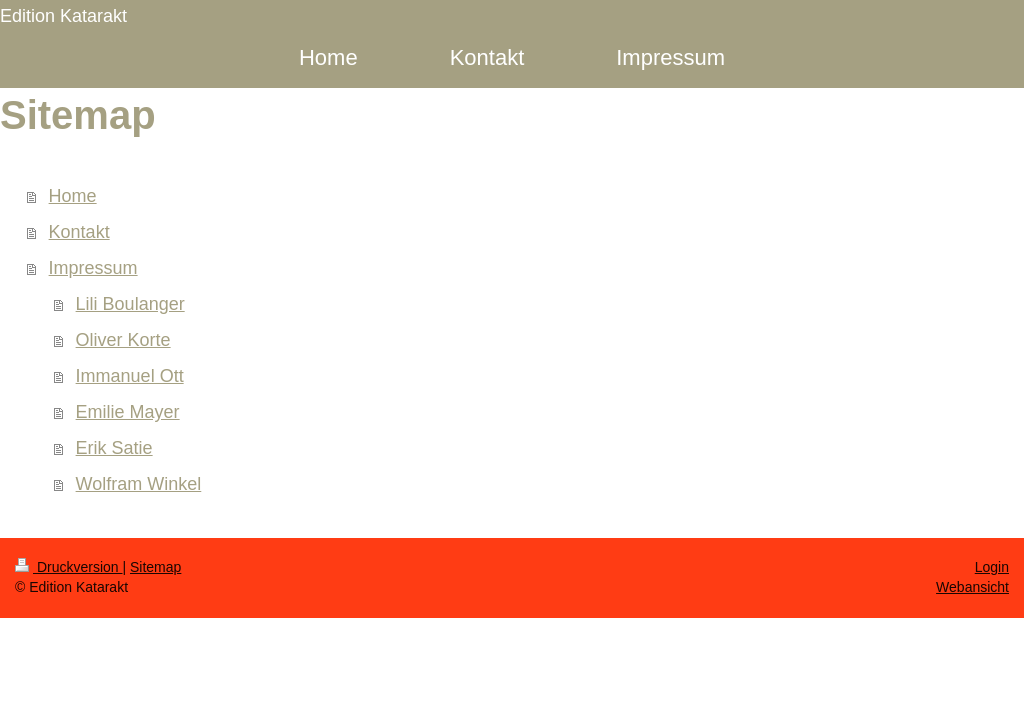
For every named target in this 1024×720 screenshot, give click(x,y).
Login (992, 567)
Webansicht (972, 587)
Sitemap (155, 567)
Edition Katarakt (63, 16)
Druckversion (68, 567)
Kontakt (79, 232)
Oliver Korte (123, 340)
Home (73, 196)
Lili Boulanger (130, 304)
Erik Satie (114, 448)
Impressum (93, 268)
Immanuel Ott (130, 376)
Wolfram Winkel (139, 484)
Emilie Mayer (128, 412)
